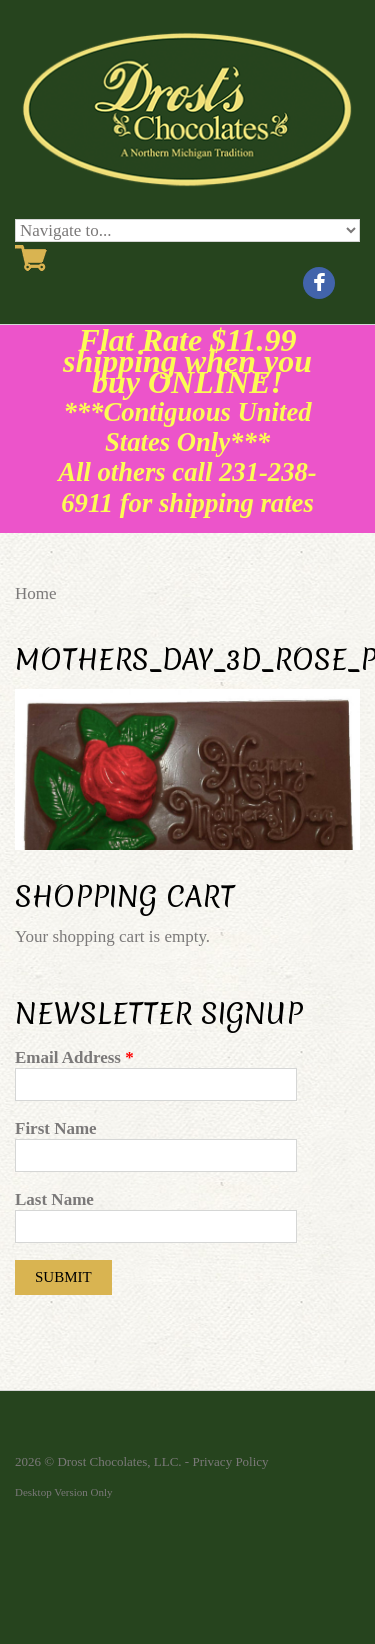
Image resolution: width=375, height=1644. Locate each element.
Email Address (74, 1057)
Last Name (54, 1199)
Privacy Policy (230, 1461)
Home (36, 593)
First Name (56, 1128)
